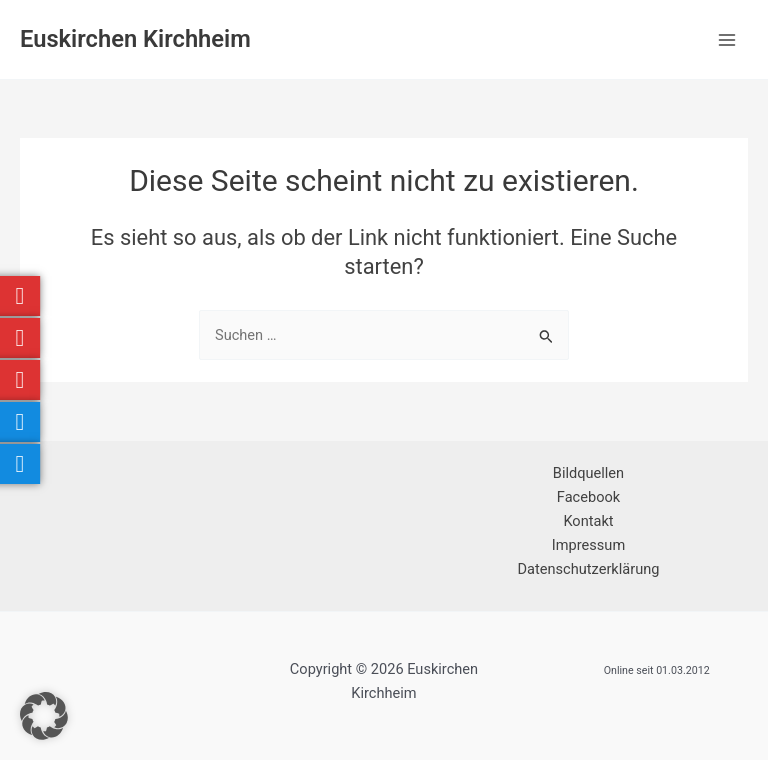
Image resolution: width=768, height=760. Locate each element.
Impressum (588, 545)
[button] (44, 716)
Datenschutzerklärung (589, 569)
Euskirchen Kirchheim (135, 39)
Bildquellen (588, 473)
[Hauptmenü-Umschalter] (727, 40)
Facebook (588, 497)
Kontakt (588, 521)
